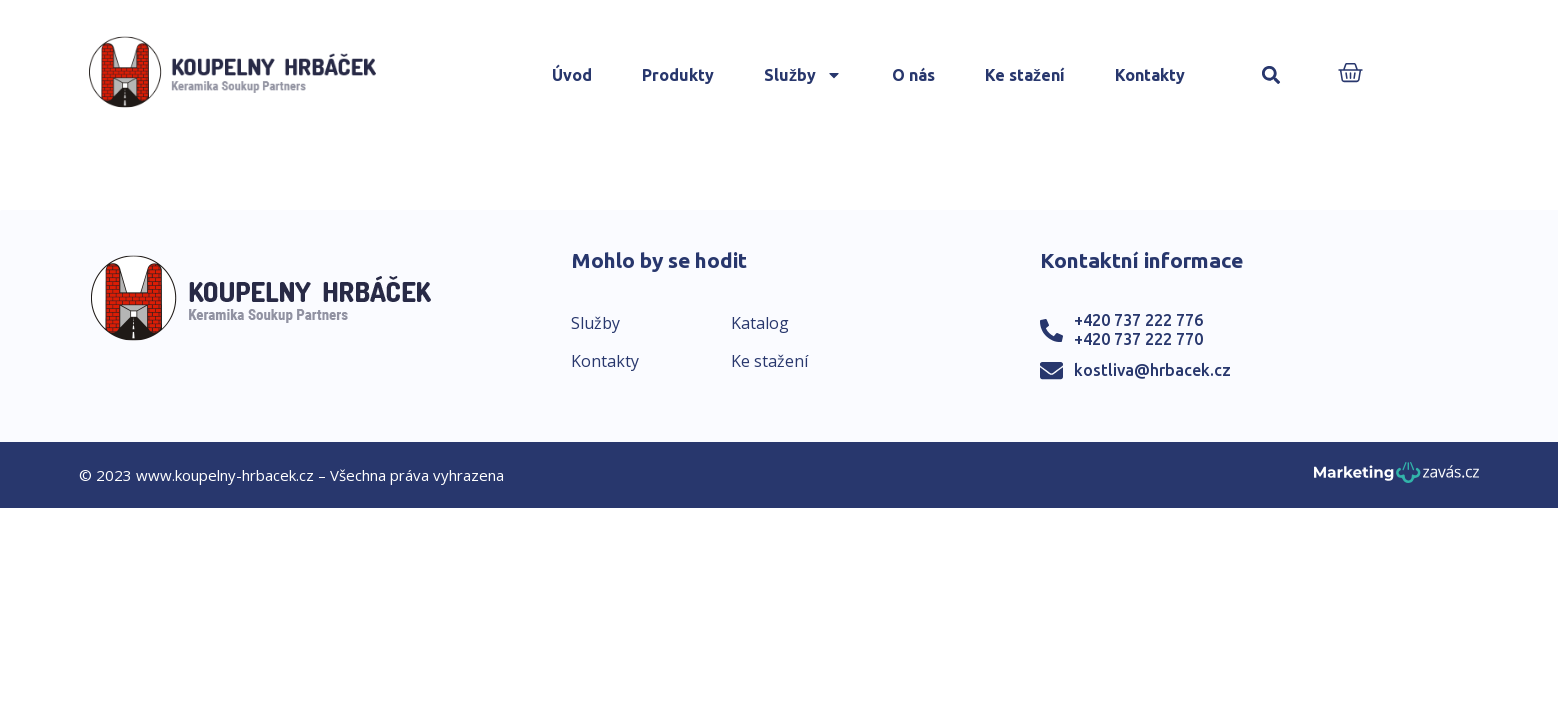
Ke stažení (1025, 75)
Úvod (572, 75)
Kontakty (1150, 75)
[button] (1271, 75)
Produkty (678, 75)
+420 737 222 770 (1138, 339)
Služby (803, 75)
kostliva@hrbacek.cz (1152, 370)
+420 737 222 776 (1138, 320)
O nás (913, 75)
